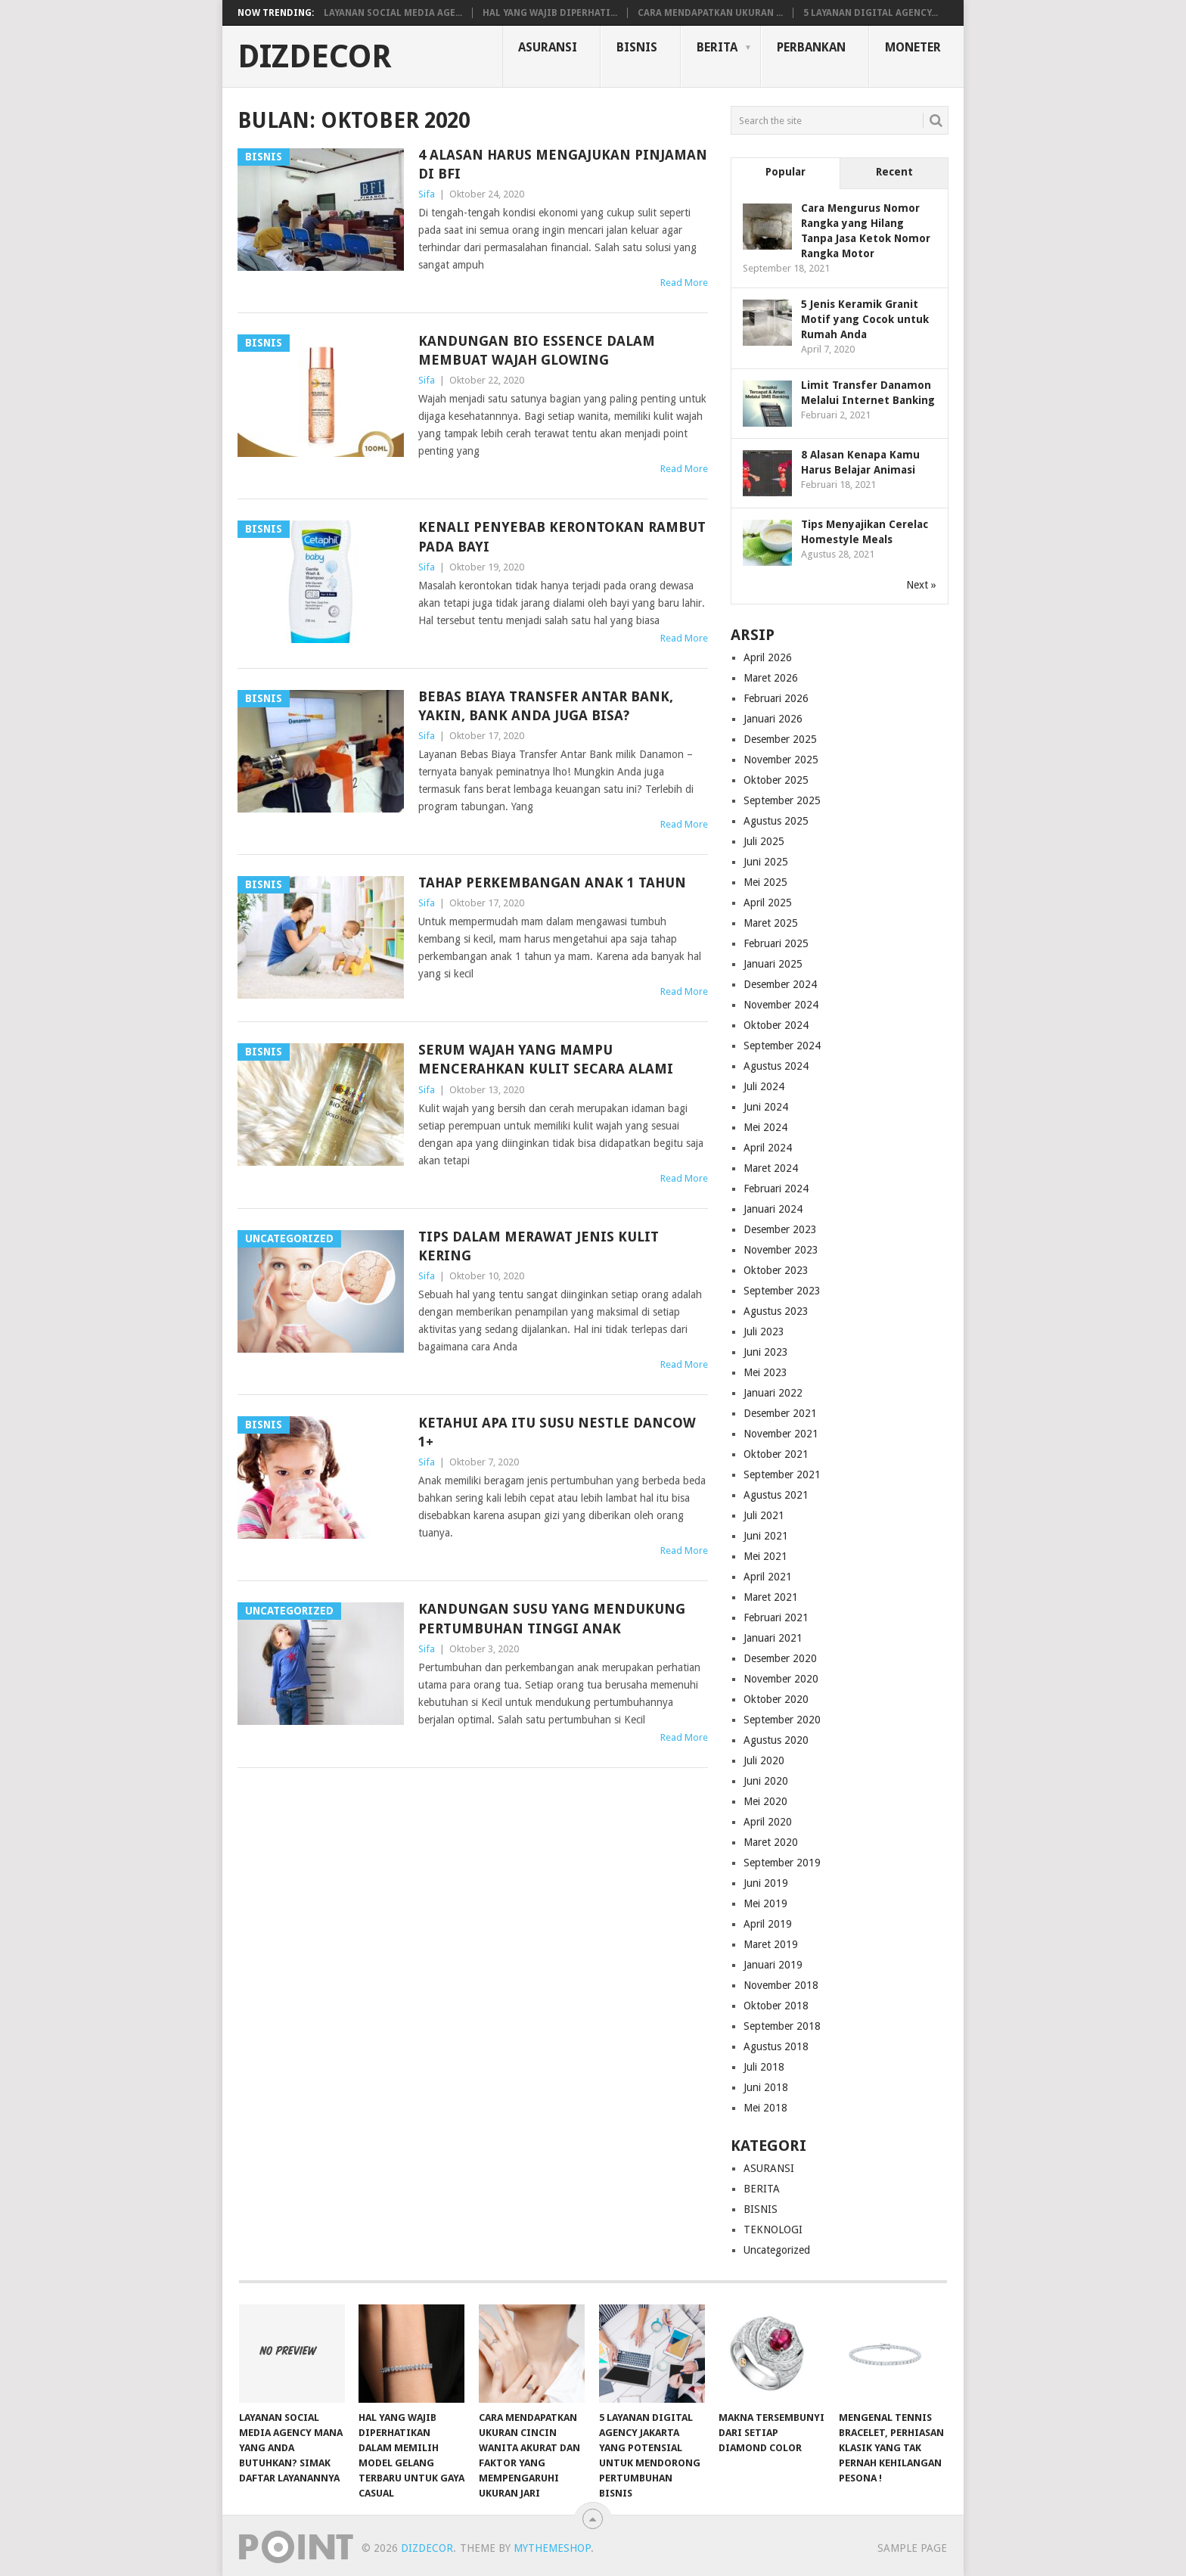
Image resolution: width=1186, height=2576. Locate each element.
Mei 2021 (765, 1556)
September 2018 (782, 2026)
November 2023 (781, 1250)
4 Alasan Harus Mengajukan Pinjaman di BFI (562, 164)
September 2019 (782, 1863)
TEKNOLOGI (773, 2229)
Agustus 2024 (776, 1066)
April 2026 (768, 657)
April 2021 (768, 1577)
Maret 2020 (771, 1842)
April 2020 (768, 1822)
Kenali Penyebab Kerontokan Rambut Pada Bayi (562, 536)
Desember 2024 (780, 984)
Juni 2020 (766, 1781)
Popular (785, 172)
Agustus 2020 (776, 1740)
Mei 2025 (765, 882)
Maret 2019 (771, 1944)
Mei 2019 (765, 1903)
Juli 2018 (764, 2067)
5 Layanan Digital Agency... (870, 13)
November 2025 (781, 760)
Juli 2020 (764, 1760)
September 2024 (782, 1045)
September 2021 (782, 1474)
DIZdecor (315, 57)
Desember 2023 (780, 1229)
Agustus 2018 (776, 2046)
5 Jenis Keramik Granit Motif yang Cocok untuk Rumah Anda (865, 319)
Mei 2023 (765, 1372)
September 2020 (782, 1720)
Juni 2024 (766, 1107)
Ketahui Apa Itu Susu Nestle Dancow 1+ (557, 1432)
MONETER (913, 47)
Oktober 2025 (776, 780)
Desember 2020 (780, 1658)
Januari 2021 (773, 1638)
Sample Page (912, 2548)
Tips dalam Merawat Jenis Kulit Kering (538, 1246)
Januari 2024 (773, 1209)
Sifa (426, 194)
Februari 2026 (776, 698)
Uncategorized (777, 2250)
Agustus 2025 (776, 821)
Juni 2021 (766, 1536)
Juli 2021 (764, 1515)
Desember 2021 (780, 1413)
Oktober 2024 (776, 1025)
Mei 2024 (765, 1127)
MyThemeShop (552, 2548)
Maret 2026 (771, 678)
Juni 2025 (766, 862)
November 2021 (781, 1434)
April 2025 (768, 902)
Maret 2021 (771, 1597)
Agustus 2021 (776, 1495)
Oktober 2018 (776, 2006)
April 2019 (768, 1924)
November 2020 (781, 1679)
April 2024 (768, 1148)
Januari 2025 (773, 964)
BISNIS (636, 47)
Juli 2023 (764, 1331)
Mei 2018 (765, 2108)
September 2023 (782, 1291)
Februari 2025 (776, 943)
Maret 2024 (771, 1168)
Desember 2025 (780, 739)
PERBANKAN (811, 47)
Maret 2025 (771, 923)
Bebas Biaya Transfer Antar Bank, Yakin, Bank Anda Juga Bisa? (545, 705)
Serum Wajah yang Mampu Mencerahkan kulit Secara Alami (545, 1059)
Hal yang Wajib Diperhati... (550, 13)
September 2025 (782, 800)
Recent (894, 172)
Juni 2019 (766, 1883)
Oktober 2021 (776, 1454)
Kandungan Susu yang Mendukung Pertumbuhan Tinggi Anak (551, 1618)
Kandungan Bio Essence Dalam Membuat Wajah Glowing (536, 350)
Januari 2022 (773, 1393)
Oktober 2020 (776, 1699)
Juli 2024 (764, 1086)
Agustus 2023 (776, 1311)
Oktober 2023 (776, 1270)
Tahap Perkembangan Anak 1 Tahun (552, 882)
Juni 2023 (766, 1352)
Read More (684, 282)
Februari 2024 (776, 1188)
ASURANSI (547, 47)
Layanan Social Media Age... (393, 13)
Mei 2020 (765, 1801)
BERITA (717, 47)
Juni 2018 (766, 2087)
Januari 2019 (773, 1965)
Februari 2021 (776, 1617)
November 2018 (781, 1985)
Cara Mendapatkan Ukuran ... (710, 13)
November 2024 (781, 1005)
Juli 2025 (764, 841)
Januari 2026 (773, 719)
